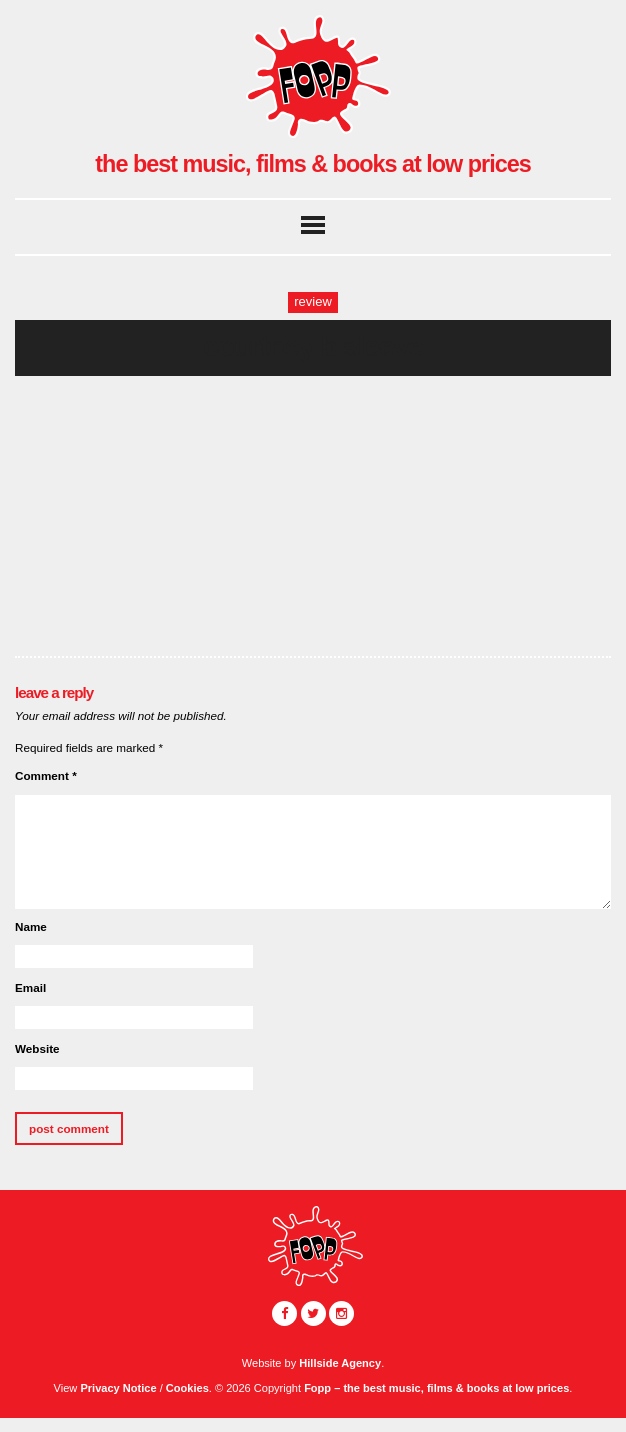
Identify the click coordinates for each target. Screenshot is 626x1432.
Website (37, 1048)
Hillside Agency (340, 1363)
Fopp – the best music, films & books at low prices (436, 1388)
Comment (46, 775)
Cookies (187, 1388)
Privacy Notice (118, 1388)
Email (30, 987)
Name (31, 926)
